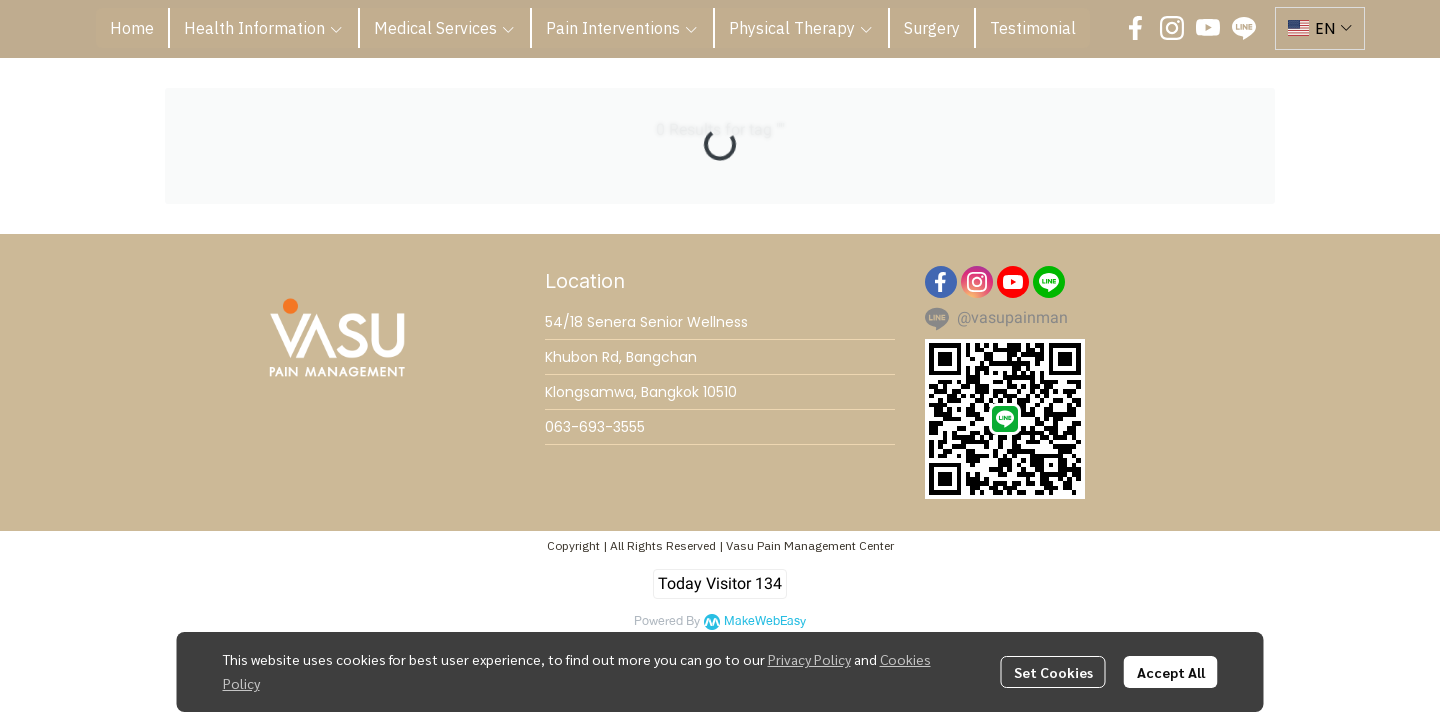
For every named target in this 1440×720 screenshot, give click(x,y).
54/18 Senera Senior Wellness (646, 322)
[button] (1320, 28)
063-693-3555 (595, 427)
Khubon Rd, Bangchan (621, 357)
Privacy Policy (809, 659)
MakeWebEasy (765, 621)
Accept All (1171, 672)
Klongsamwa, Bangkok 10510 (641, 392)
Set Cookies (1053, 672)
